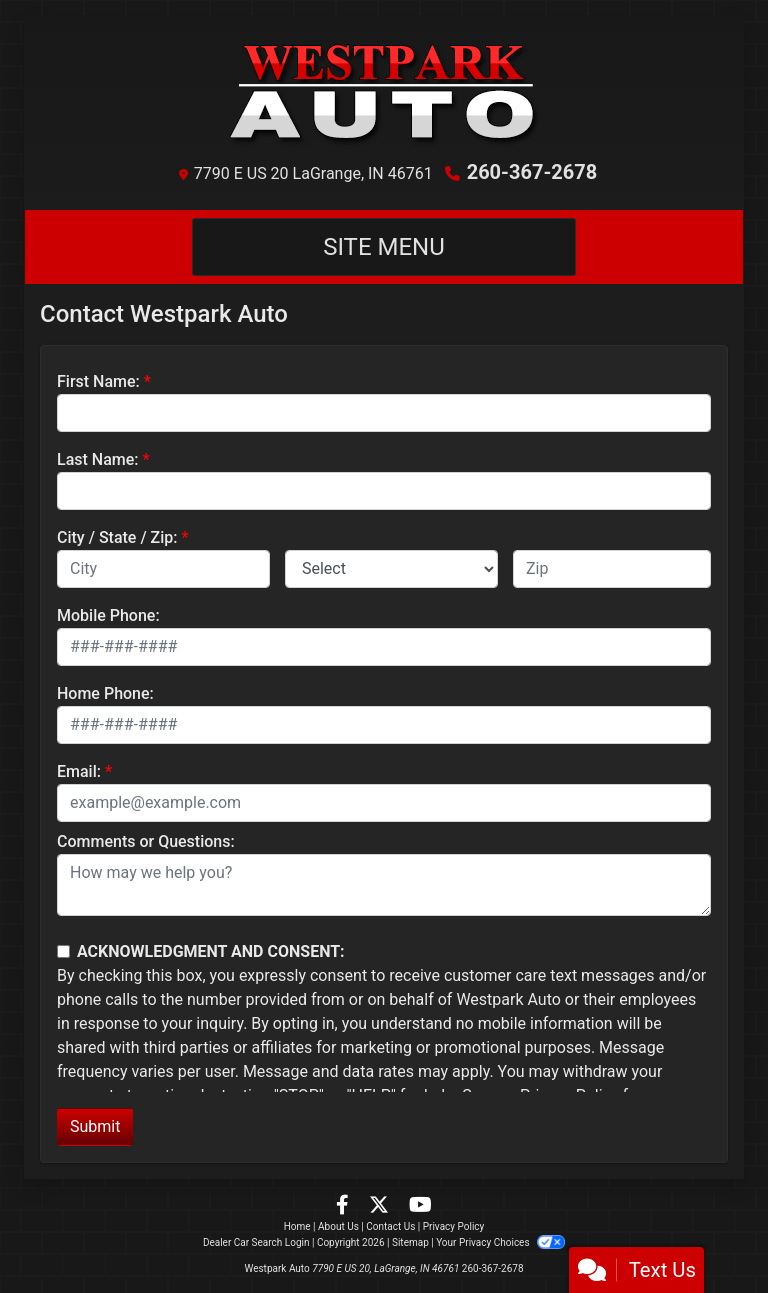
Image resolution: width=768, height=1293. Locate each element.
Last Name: (98, 459)
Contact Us (390, 1226)
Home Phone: (105, 693)
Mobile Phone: (108, 615)
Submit (95, 1126)
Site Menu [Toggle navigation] (384, 247)
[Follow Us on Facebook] (344, 1206)
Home (297, 1226)
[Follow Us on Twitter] (381, 1206)
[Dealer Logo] (384, 92)
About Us (338, 1226)
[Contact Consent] (63, 951)
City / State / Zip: (117, 537)
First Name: (98, 381)
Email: (79, 771)
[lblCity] (163, 569)
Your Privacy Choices (500, 1242)
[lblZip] (612, 569)
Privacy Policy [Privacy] (454, 1226)
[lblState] (391, 569)
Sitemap (410, 1242)
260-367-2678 (532, 172)
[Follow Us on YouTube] (420, 1206)
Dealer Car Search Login (256, 1242)
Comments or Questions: (146, 841)
